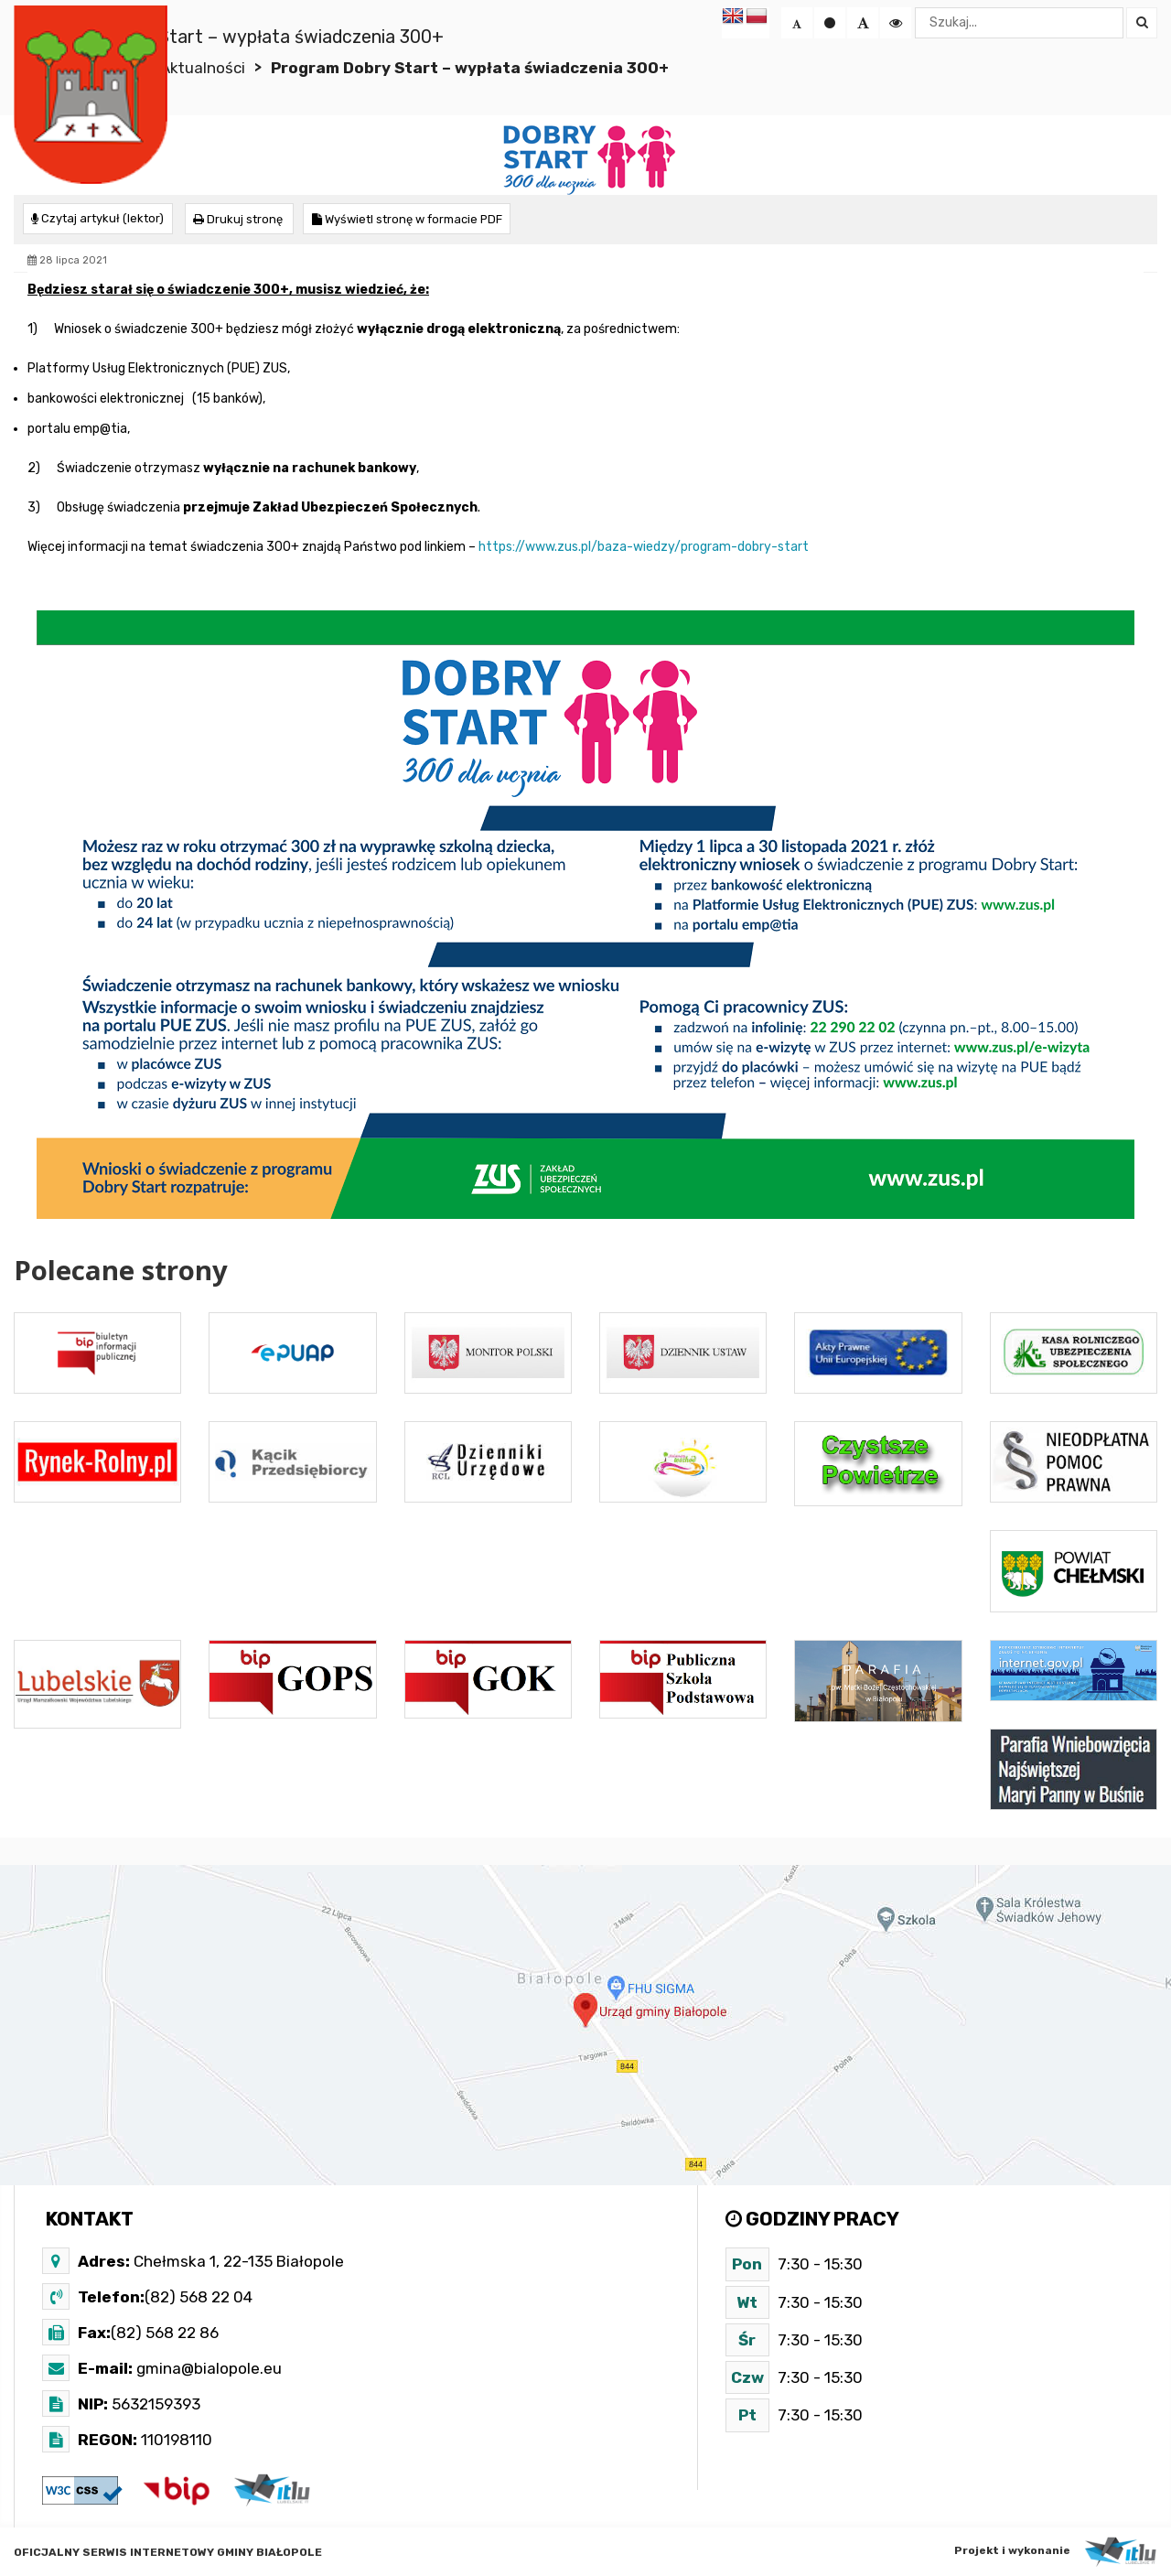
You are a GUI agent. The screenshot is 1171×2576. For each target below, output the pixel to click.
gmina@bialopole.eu (207, 2367)
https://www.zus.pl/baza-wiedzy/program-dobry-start (643, 546)
